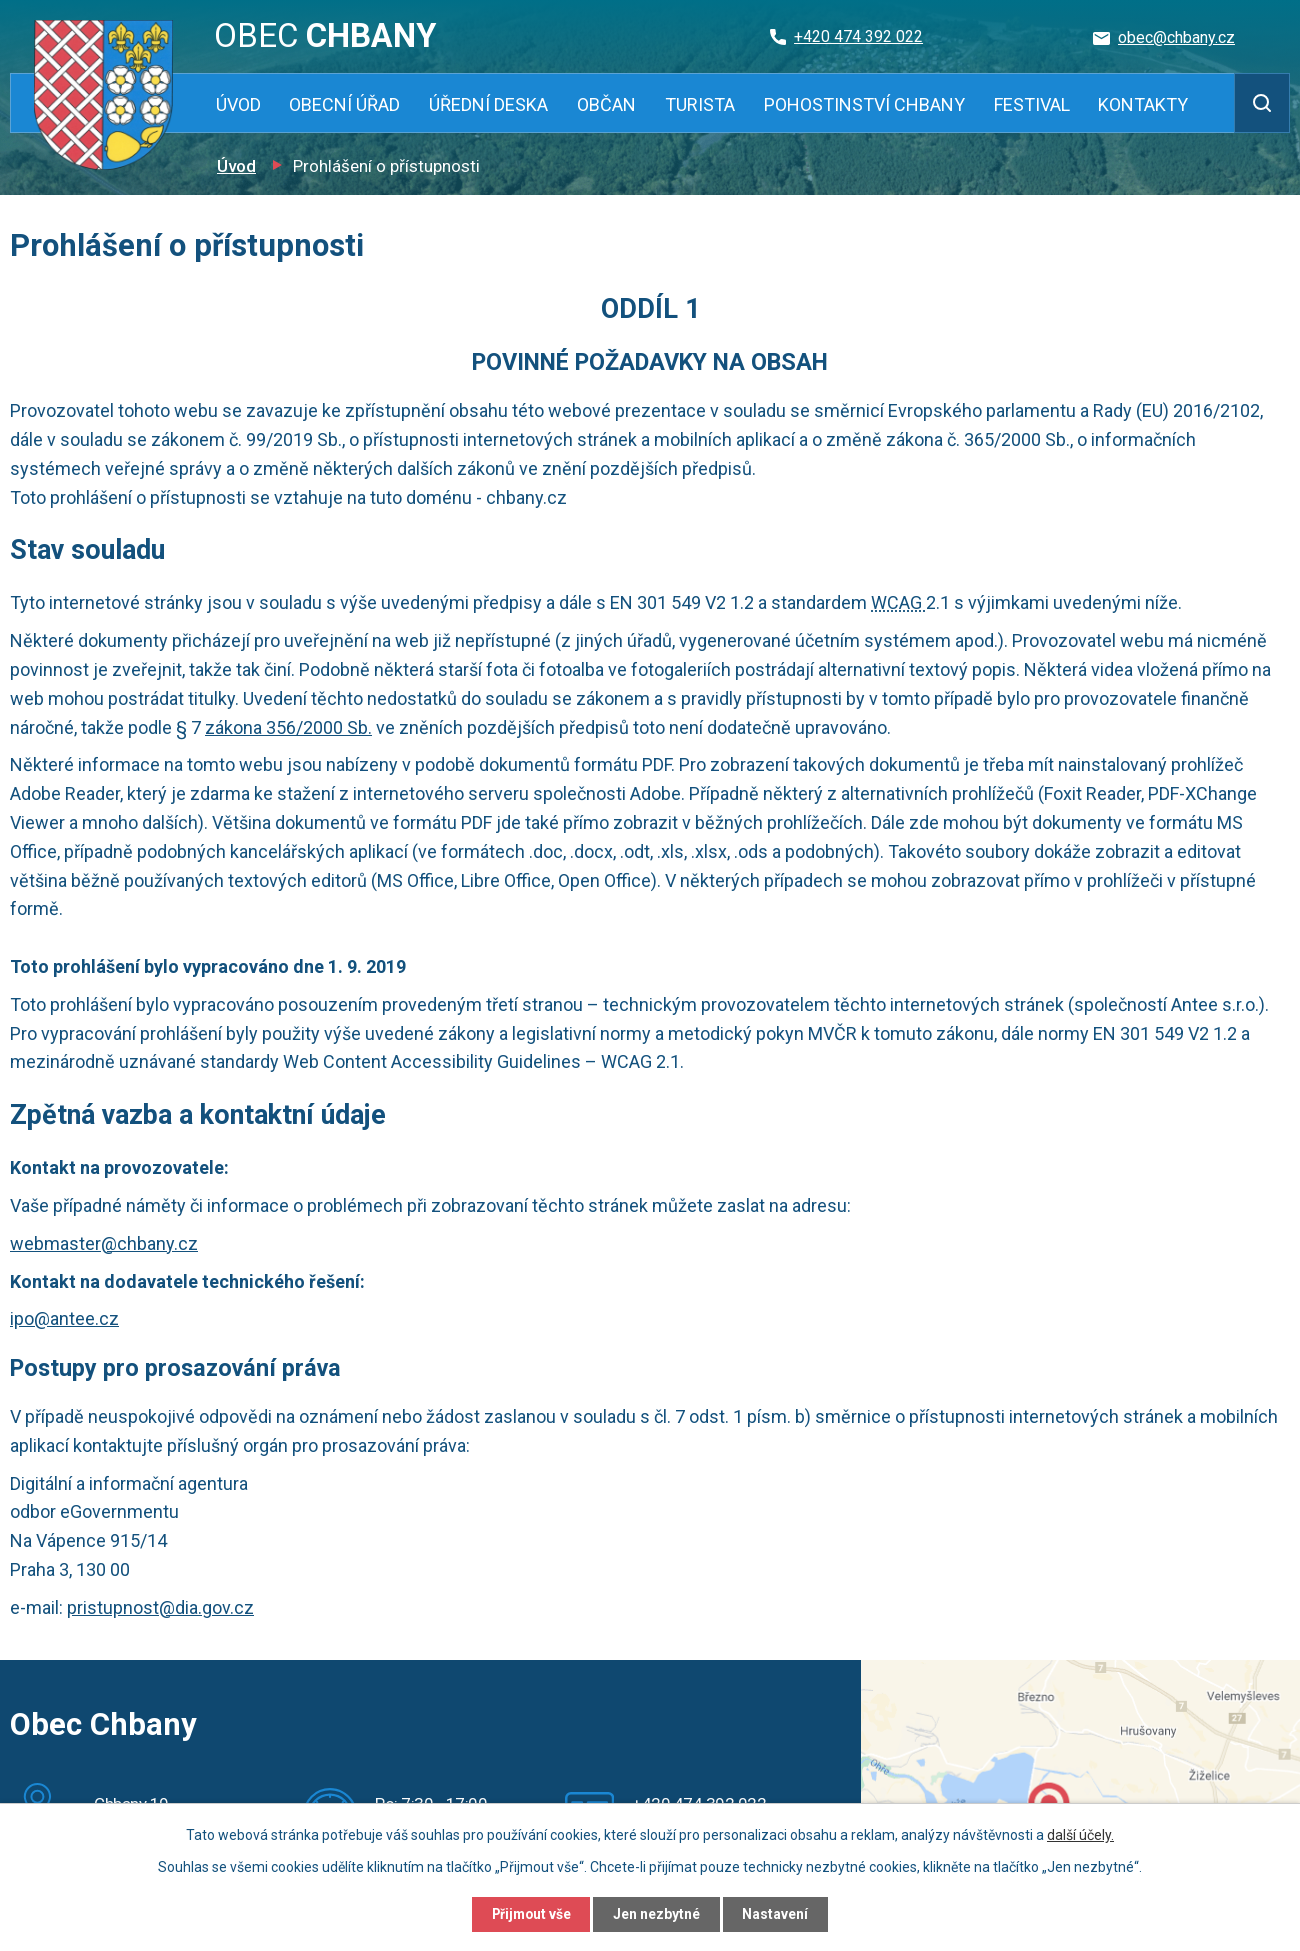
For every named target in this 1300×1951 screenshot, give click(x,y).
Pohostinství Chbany (864, 104)
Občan (606, 104)
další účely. (1080, 1834)
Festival (1032, 104)
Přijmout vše (528, 1914)
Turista (700, 104)
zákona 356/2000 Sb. (288, 727)
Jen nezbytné (658, 1914)
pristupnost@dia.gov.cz (160, 1607)
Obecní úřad (344, 104)
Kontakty (1143, 104)
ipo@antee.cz (64, 1318)
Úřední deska (488, 104)
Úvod (238, 104)
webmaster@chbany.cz (104, 1243)
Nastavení (780, 1914)
